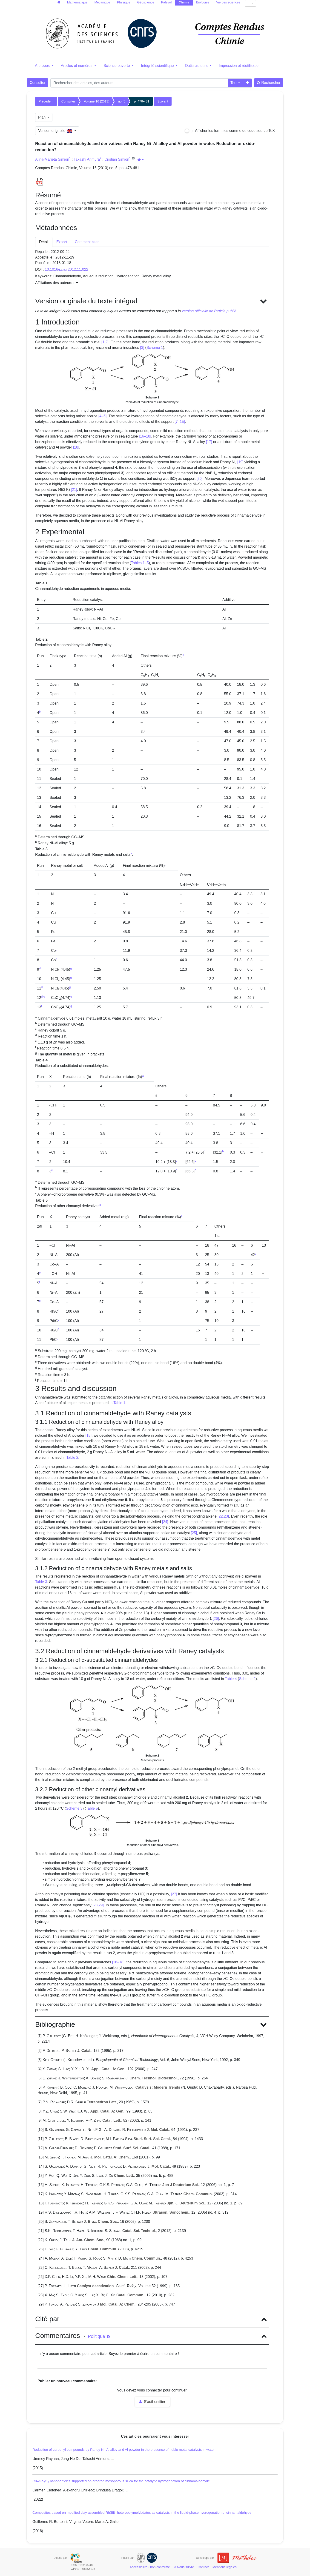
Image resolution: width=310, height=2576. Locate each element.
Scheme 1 (154, 348)
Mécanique (102, 2)
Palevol (166, 2)
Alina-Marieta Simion (52, 159)
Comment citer (87, 242)
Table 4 (231, 1679)
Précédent (46, 101)
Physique (123, 2)
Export (61, 242)
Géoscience (145, 2)
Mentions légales (224, 2567)
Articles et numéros (77, 66)
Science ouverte (117, 66)
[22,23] (223, 1516)
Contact (203, 2567)
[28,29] (98, 1905)
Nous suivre (184, 2567)
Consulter (37, 83)
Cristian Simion (116, 159)
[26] (216, 1619)
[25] (194, 1533)
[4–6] (102, 416)
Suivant (162, 101)
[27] (174, 1894)
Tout (233, 83)
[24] (165, 1522)
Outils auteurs (197, 66)
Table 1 (119, 1403)
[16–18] (145, 436)
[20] (199, 479)
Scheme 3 (74, 1808)
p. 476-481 (141, 101)
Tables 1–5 (140, 563)
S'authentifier (152, 2402)
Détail (44, 242)
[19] (240, 462)
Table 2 (72, 1457)
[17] (209, 442)
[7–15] (180, 422)
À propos (43, 66)
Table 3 (41, 1582)
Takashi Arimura (87, 159)
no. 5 (121, 101)
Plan (42, 117)
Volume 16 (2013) (96, 101)
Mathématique (77, 2)
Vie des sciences (228, 2)
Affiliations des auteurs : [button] (56, 283)
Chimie (183, 2)
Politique (99, 2336)
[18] (76, 447)
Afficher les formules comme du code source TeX (230, 131)
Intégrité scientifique (158, 66)
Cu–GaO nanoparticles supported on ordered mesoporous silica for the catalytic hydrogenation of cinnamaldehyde (121, 2481)
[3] (142, 348)
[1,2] (105, 342)
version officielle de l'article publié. (209, 311)
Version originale (55, 131)
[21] (74, 490)
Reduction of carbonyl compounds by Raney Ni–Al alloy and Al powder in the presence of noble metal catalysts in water (123, 2449)
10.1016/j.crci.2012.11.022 (66, 269)
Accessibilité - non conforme (150, 2567)
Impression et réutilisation (239, 66)
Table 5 (92, 1808)
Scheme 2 (247, 1679)
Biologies (202, 2)
